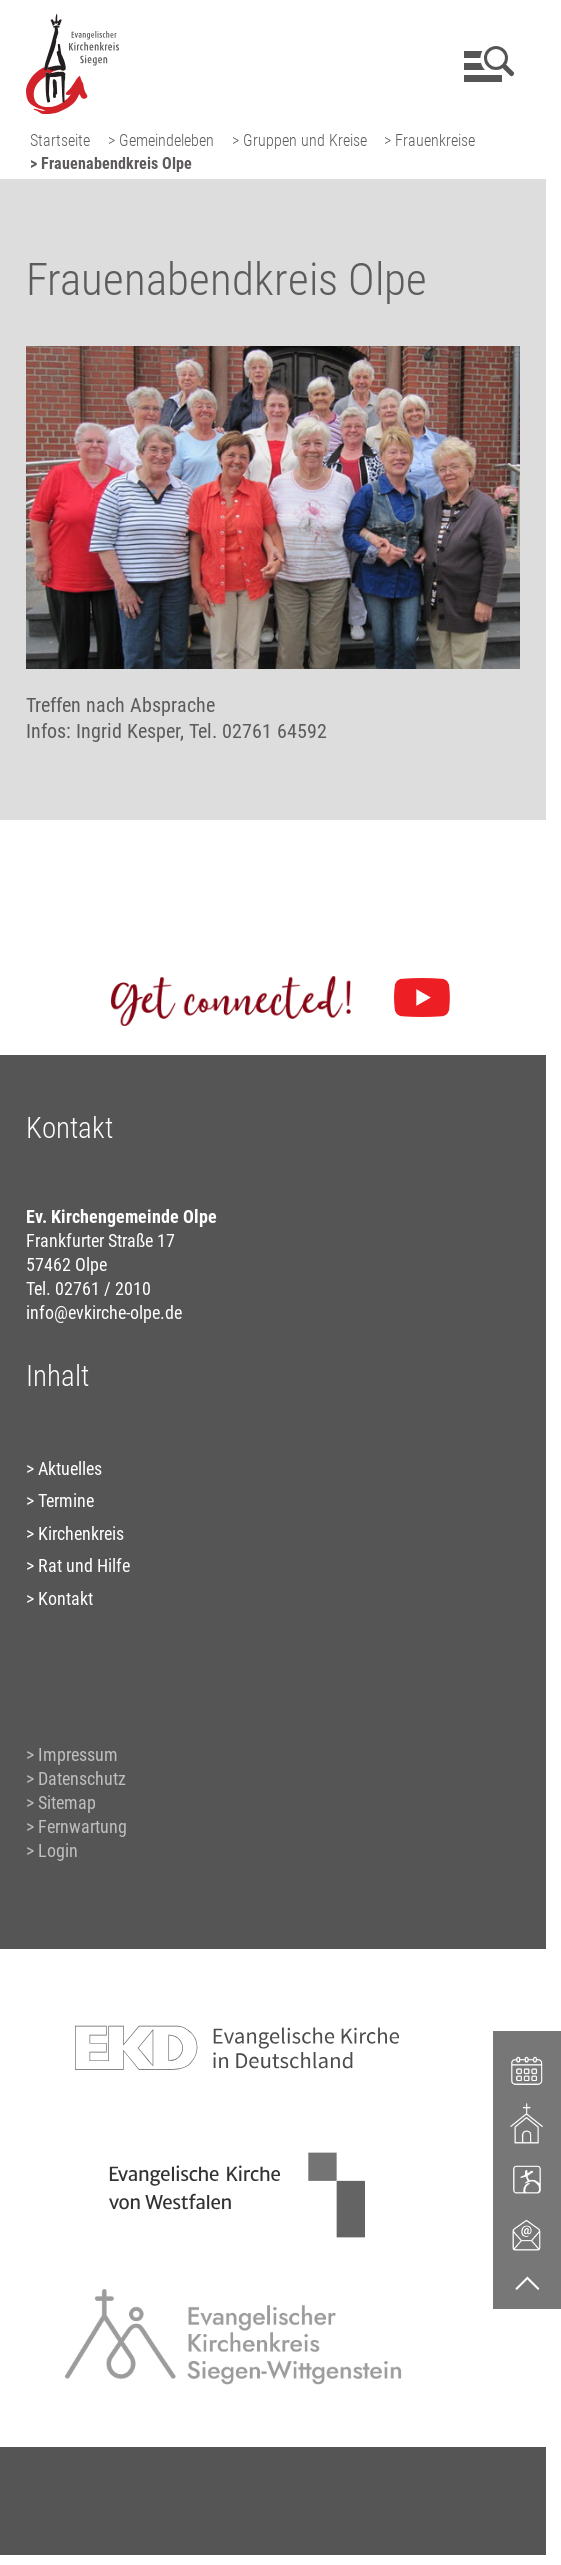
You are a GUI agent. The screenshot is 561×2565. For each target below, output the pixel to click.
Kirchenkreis (81, 1533)
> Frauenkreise (429, 140)
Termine (66, 1500)
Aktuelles (70, 1468)
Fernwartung (82, 1826)
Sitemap (67, 1802)
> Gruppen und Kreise (299, 140)
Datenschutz (82, 1778)
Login (58, 1850)
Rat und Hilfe (84, 1565)
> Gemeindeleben (161, 140)
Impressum (78, 1754)
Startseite (60, 140)
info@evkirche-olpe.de (104, 1312)
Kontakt (65, 1598)
